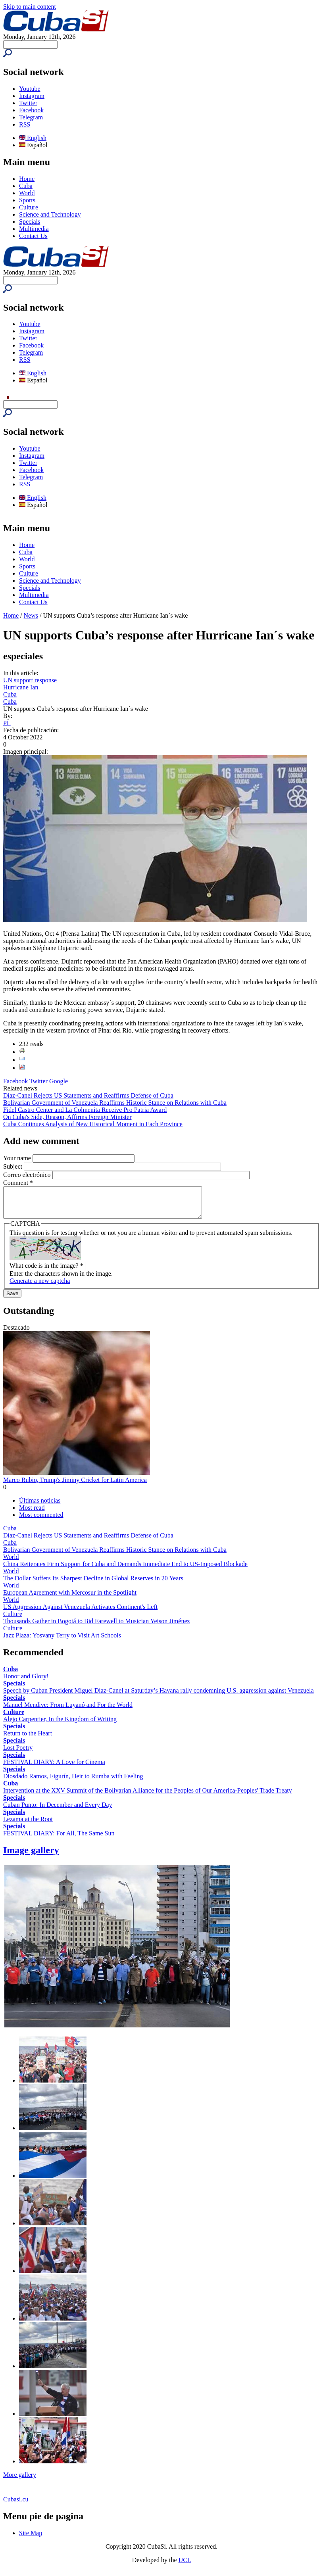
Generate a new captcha (40, 1286)
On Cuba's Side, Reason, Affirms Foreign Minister (67, 1116)
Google (58, 1081)
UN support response (30, 680)
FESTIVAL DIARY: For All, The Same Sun (58, 1839)
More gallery (19, 2480)
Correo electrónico (27, 1174)
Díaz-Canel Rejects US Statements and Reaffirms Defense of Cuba (88, 1095)
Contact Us (33, 235)
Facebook (31, 110)
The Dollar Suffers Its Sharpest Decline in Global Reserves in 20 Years (93, 1584)
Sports (27, 200)
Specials (29, 221)
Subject (13, 1166)
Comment (18, 1182)
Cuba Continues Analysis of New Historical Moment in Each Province (93, 1124)
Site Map (30, 2539)
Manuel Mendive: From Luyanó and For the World (68, 1710)
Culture (28, 207)
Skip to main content (29, 6)
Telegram (31, 117)
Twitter (28, 103)
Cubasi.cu (16, 2505)
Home (27, 178)
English (32, 137)
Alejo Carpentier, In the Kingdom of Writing (60, 1725)
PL (7, 723)
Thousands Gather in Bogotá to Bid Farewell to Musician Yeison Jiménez (96, 1627)
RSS (24, 124)
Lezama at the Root (28, 1825)
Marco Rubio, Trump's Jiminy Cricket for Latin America (75, 1485)
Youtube (29, 88)
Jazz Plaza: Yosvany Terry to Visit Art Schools (62, 1641)
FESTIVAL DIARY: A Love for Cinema (54, 1767)
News (31, 615)
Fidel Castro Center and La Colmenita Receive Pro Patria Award (85, 1109)
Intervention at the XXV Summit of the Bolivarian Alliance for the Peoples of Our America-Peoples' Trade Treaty (147, 1796)
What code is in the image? (46, 1271)
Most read (31, 1513)
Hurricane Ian (20, 687)
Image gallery (31, 1856)
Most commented (41, 1520)
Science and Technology (50, 214)
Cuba (26, 185)
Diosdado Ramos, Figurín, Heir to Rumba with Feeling (73, 1782)
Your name (18, 1158)
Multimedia (34, 228)
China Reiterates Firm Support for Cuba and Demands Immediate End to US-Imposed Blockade (125, 1569)
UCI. (185, 2566)
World (27, 193)
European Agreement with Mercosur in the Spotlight (70, 1598)
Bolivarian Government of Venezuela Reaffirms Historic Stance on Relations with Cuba (115, 1102)
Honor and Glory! (26, 1682)
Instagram (31, 95)
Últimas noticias (39, 1506)
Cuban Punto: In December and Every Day (57, 1810)
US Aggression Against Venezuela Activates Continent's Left (80, 1612)
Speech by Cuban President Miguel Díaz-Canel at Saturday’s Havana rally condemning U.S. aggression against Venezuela (158, 1696)
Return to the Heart (27, 1739)
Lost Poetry (18, 1753)
